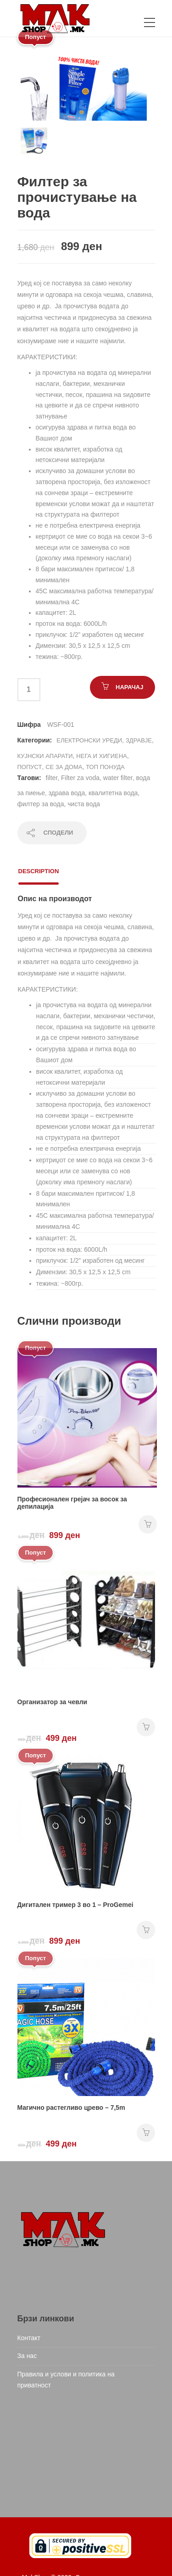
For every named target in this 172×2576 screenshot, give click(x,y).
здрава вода (67, 793)
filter (52, 777)
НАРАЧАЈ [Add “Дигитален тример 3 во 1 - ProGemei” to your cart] (146, 1930)
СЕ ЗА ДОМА (63, 767)
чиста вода (83, 804)
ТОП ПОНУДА (105, 767)
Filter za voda (80, 777)
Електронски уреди (89, 740)
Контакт (28, 2338)
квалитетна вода (113, 793)
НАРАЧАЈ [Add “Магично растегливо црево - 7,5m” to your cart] (146, 2133)
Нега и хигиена (101, 756)
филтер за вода (40, 804)
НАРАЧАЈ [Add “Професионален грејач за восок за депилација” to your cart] (148, 1524)
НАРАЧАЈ (129, 687)
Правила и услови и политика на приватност (66, 2379)
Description (38, 871)
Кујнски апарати (45, 756)
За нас (27, 2355)
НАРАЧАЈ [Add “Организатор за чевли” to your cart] (146, 1727)
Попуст (29, 767)
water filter (118, 777)
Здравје (139, 740)
